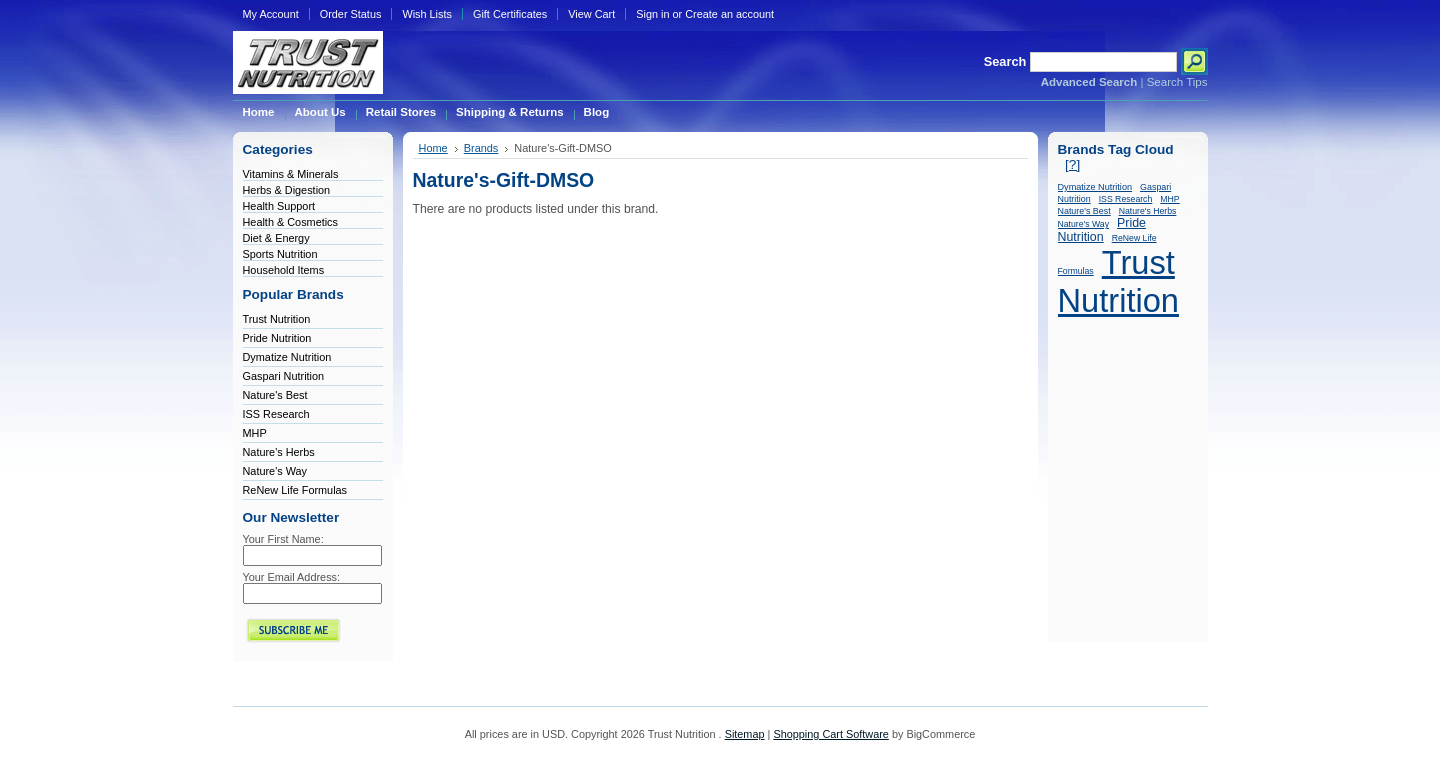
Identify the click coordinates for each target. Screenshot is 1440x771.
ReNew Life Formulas (295, 490)
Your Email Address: (292, 577)
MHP (255, 433)
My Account (271, 14)
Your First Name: (283, 539)
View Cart (591, 14)
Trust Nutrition (277, 319)
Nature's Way (275, 471)
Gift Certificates (510, 14)
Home (433, 148)
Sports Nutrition (280, 254)
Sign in (652, 14)
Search (1005, 61)
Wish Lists (427, 14)
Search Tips (1177, 82)
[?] (1072, 164)
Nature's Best (275, 395)
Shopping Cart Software (830, 734)
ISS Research (276, 414)
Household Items (284, 270)
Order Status (351, 14)
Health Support (279, 206)
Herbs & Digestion (287, 190)
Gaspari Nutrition (284, 376)
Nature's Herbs (279, 452)
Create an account (729, 14)
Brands (481, 148)
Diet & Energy (276, 238)
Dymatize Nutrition (287, 357)
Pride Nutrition (277, 338)
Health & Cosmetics (291, 222)
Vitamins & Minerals (291, 174)
